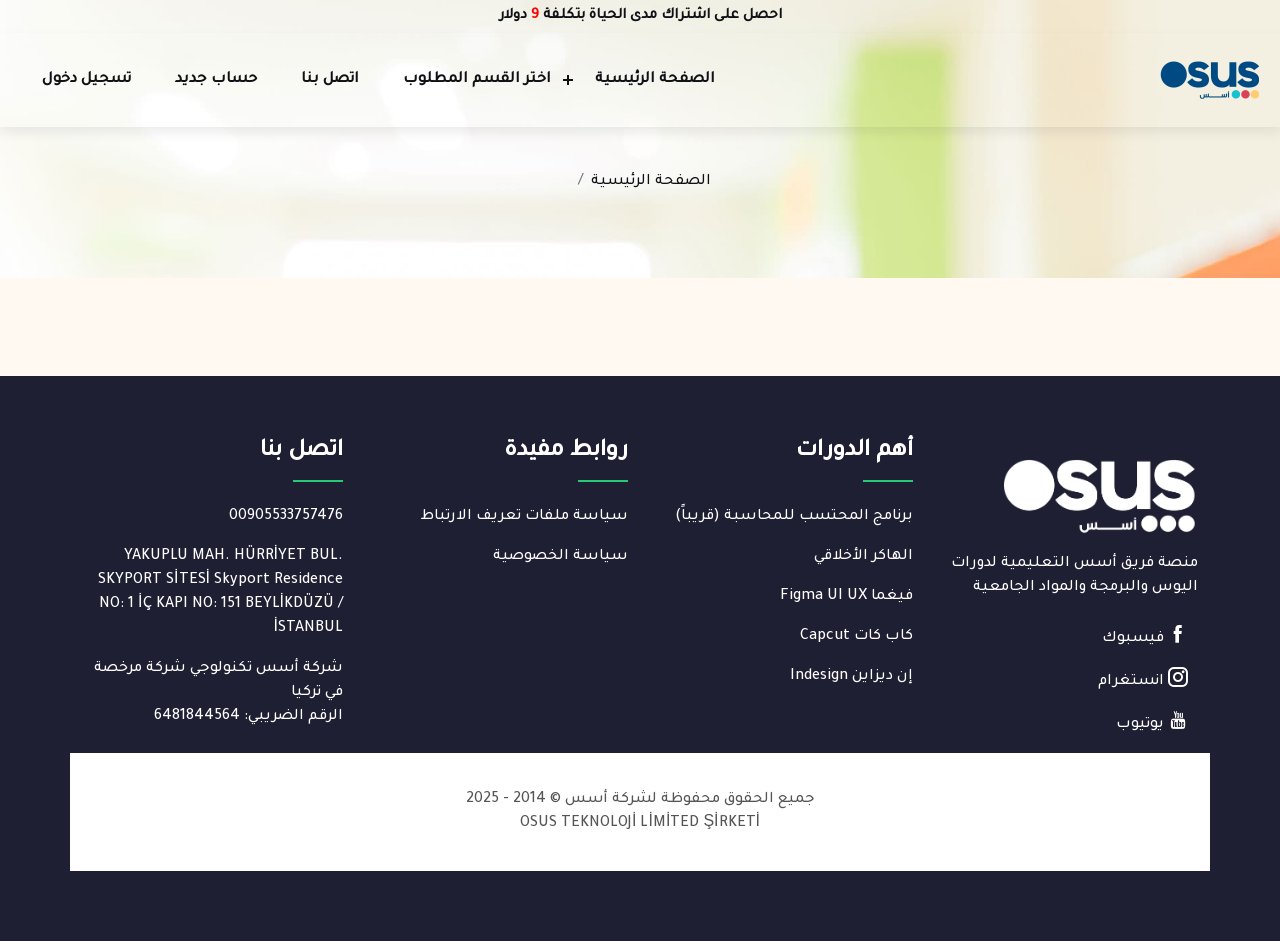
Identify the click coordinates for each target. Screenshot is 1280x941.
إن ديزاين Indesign (851, 677)
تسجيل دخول (86, 80)
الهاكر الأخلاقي (863, 557)
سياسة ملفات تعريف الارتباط (524, 517)
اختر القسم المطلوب (477, 80)
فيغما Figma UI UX (846, 597)
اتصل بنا (330, 80)
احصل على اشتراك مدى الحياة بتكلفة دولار (640, 15)
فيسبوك (1145, 635)
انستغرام (1143, 678)
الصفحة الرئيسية (655, 80)
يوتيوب (1152, 721)
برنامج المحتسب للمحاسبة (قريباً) (794, 517)
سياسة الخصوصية (560, 557)
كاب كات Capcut (856, 637)
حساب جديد (216, 80)
